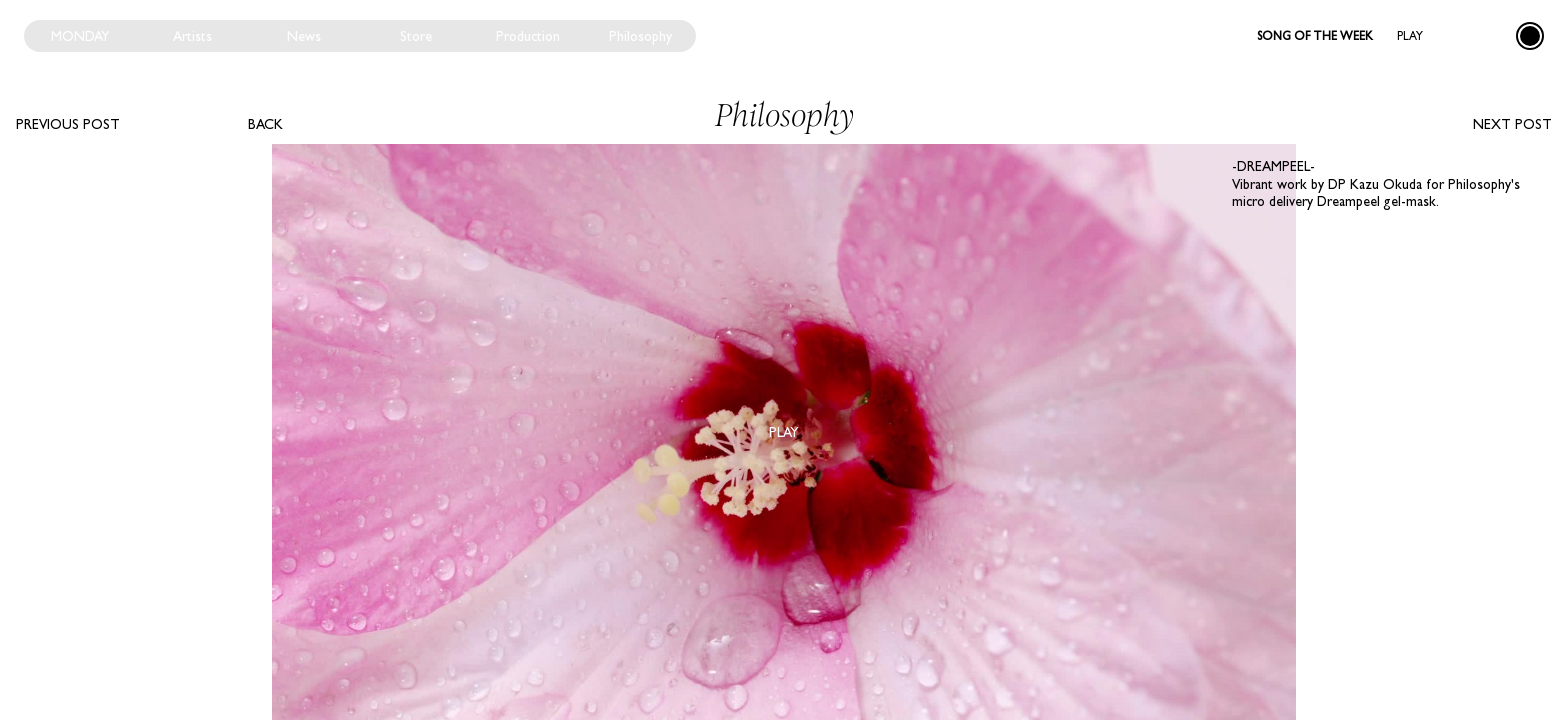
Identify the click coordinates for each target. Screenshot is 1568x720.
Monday (80, 36)
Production (528, 36)
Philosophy (640, 36)
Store (416, 36)
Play (1410, 36)
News (304, 36)
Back (265, 124)
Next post (1512, 124)
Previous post (68, 124)
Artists (192, 36)
